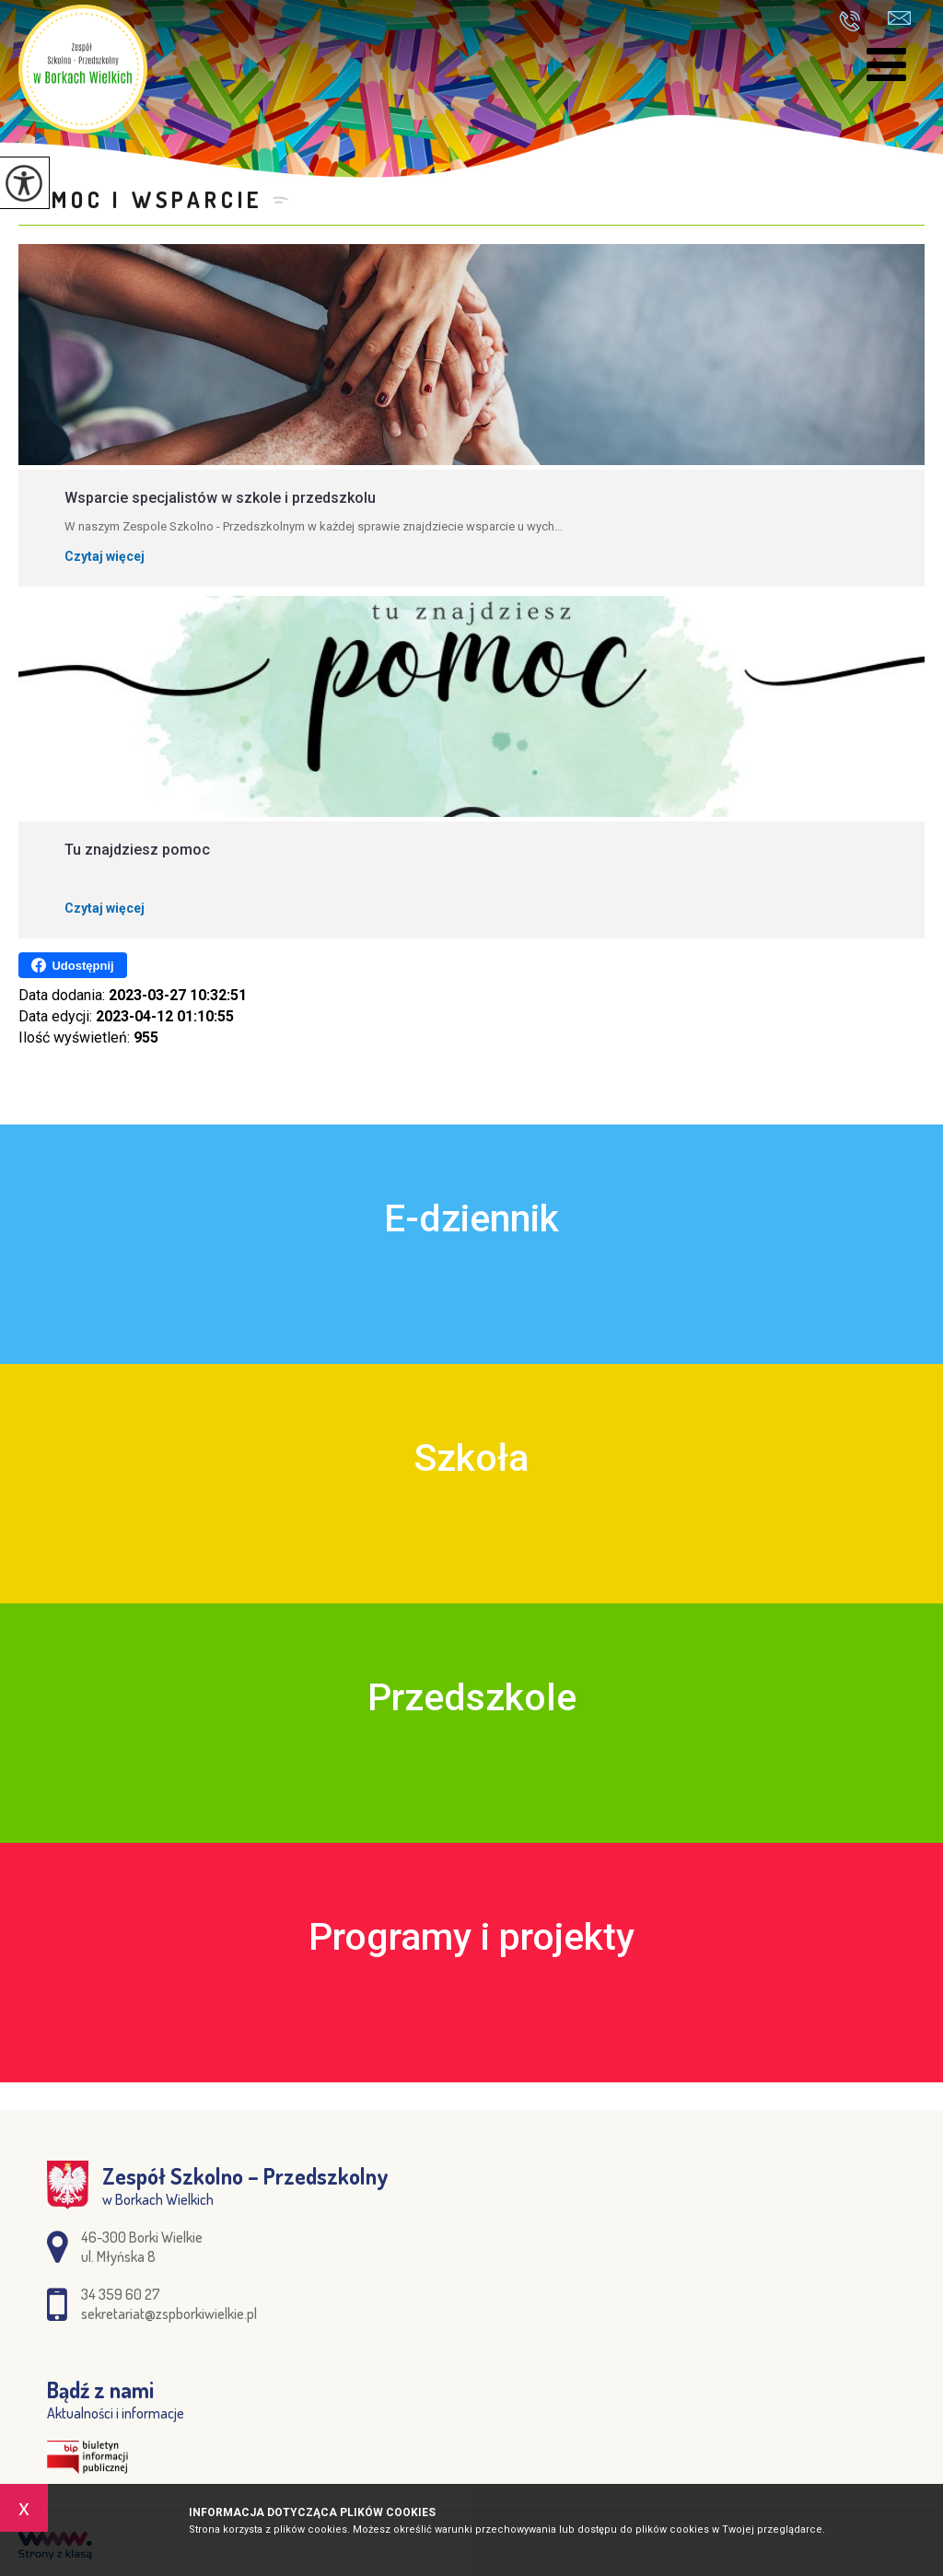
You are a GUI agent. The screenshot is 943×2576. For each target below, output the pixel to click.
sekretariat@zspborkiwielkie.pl (899, 18)
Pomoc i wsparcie (140, 199)
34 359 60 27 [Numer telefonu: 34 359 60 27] (120, 2294)
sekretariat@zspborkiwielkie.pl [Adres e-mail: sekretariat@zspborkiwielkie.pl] (169, 2313)
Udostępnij (72, 965)
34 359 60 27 (849, 21)
